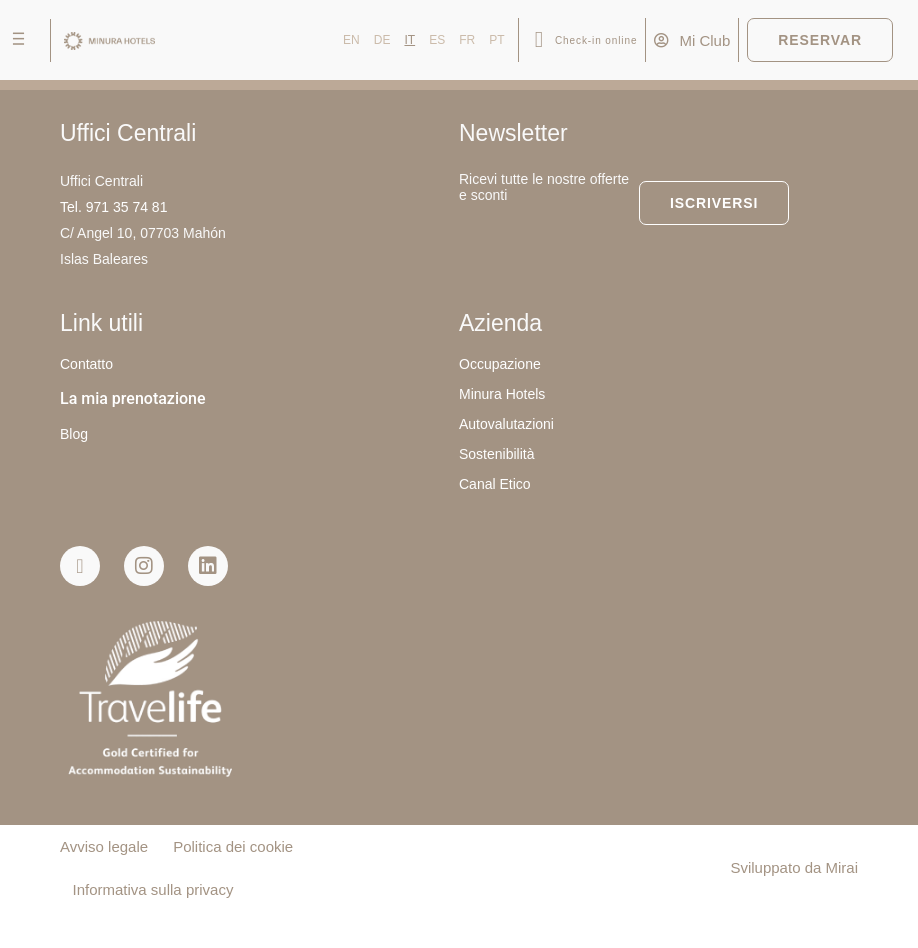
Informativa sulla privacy (153, 889)
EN (351, 40)
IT (409, 40)
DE (382, 40)
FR (467, 40)
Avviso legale (104, 846)
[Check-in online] (538, 40)
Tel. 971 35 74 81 (113, 207)
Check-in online (596, 40)
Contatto (86, 364)
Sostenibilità (497, 454)
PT (496, 40)
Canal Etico (495, 484)
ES (437, 40)
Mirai (842, 867)
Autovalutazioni (506, 424)
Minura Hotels (502, 394)
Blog (74, 434)
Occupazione (500, 364)
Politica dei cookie (233, 846)
